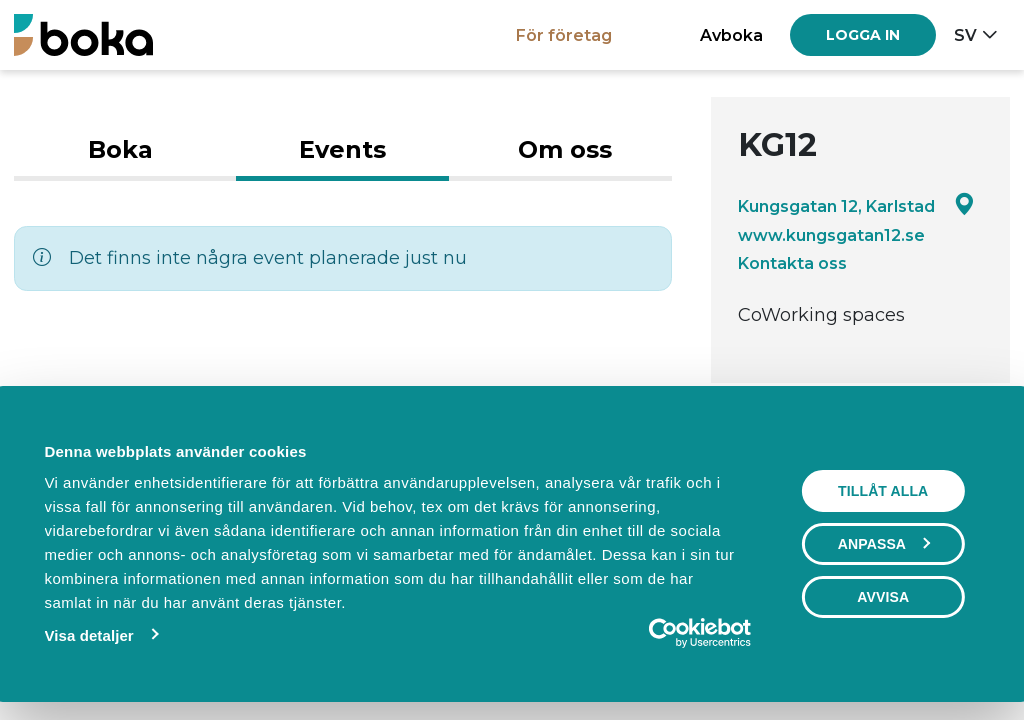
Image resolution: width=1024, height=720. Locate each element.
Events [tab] (342, 149)
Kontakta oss (792, 263)
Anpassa (884, 544)
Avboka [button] (731, 35)
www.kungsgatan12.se (831, 235)
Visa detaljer (88, 635)
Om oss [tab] (565, 149)
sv (965, 35)
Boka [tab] (120, 149)
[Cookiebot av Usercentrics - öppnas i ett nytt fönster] (663, 633)
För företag (564, 35)
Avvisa (883, 597)
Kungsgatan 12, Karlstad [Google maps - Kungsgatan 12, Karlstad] (856, 205)
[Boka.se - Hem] (83, 34)
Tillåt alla (883, 491)
